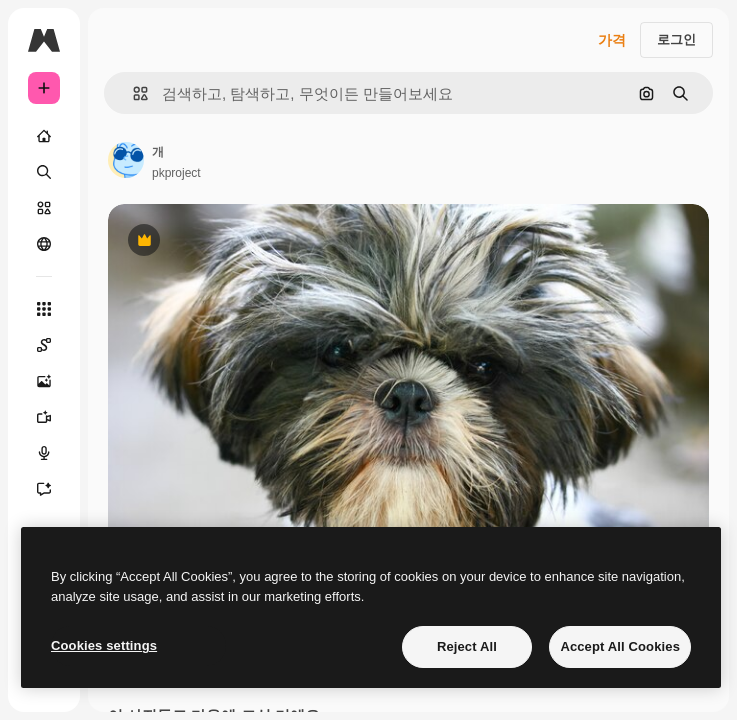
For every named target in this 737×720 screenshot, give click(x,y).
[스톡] (44, 208)
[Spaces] (44, 345)
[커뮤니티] (44, 244)
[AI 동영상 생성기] (44, 417)
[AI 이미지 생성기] (44, 381)
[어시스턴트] (44, 489)
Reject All (467, 646)
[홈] (44, 136)
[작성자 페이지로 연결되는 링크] (126, 160)
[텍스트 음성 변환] (44, 453)
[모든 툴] (44, 309)
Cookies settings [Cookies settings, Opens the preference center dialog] (104, 645)
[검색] (44, 172)
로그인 (676, 39)
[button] (132, 93)
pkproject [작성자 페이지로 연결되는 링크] (176, 173)
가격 (612, 40)
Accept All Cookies (620, 646)
